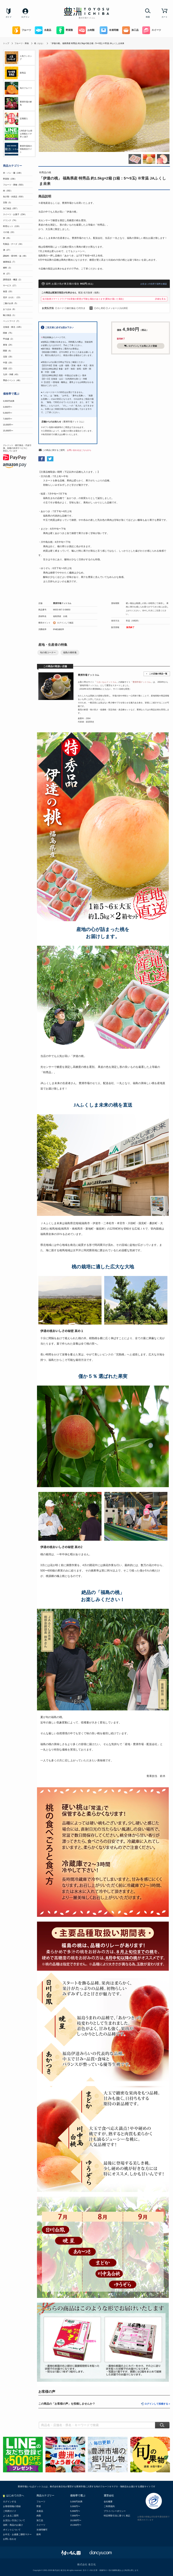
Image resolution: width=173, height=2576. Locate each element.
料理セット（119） (12, 226)
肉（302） (8, 191)
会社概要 (108, 2501)
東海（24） (8, 345)
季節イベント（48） (12, 380)
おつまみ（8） (9, 309)
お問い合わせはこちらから (79, 450)
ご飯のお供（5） (10, 303)
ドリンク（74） (10, 220)
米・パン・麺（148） (13, 173)
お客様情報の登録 (12, 2506)
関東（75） (8, 333)
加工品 (130, 30)
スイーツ (151, 30)
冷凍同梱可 (41, 2529)
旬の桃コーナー (48, 652)
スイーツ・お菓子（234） (15, 214)
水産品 (43, 30)
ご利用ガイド (9, 2511)
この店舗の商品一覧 (158, 674)
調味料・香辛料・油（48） (15, 256)
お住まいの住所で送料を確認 (153, 284)
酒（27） (7, 250)
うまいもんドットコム (106, 682)
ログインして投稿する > (157, 2404)
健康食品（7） (9, 262)
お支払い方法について (14, 2520)
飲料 (38, 2534)
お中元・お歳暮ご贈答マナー (17, 2534)
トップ (6, 43)
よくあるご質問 (10, 2515)
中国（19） (8, 362)
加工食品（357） (11, 208)
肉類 (38, 2515)
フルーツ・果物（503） (14, 185)
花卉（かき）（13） (12, 297)
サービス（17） (10, 285)
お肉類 (86, 30)
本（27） (7, 274)
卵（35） (7, 238)
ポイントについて (12, 2529)
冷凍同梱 (109, 30)
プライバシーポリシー (115, 2511)
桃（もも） (39, 43)
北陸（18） (8, 356)
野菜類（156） (10, 179)
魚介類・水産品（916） (14, 196)
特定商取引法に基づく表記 (117, 2515)
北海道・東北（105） (13, 327)
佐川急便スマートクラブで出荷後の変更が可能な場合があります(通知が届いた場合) (83, 299)
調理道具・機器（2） (12, 279)
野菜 (38, 2506)
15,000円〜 (8, 431)
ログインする (9, 2501)
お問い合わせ (9, 2539)
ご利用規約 (109, 2506)
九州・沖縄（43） (11, 374)
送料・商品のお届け (13, 2525)
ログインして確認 (65, 623)
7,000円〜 (7, 419)
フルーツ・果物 (22, 43)
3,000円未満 (8, 401)
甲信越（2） (8, 339)
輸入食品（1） (9, 315)
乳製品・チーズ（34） (13, 244)
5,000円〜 (7, 413)
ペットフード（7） (11, 321)
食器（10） (8, 291)
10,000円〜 (8, 425)
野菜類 (64, 30)
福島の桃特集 (70, 652)
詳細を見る (160, 299)
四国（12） (8, 368)
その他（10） (9, 232)
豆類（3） (7, 202)
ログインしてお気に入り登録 (140, 346)
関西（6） (7, 351)
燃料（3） (7, 268)
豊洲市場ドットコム (62, 603)
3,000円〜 (7, 407)
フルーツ (21, 30)
